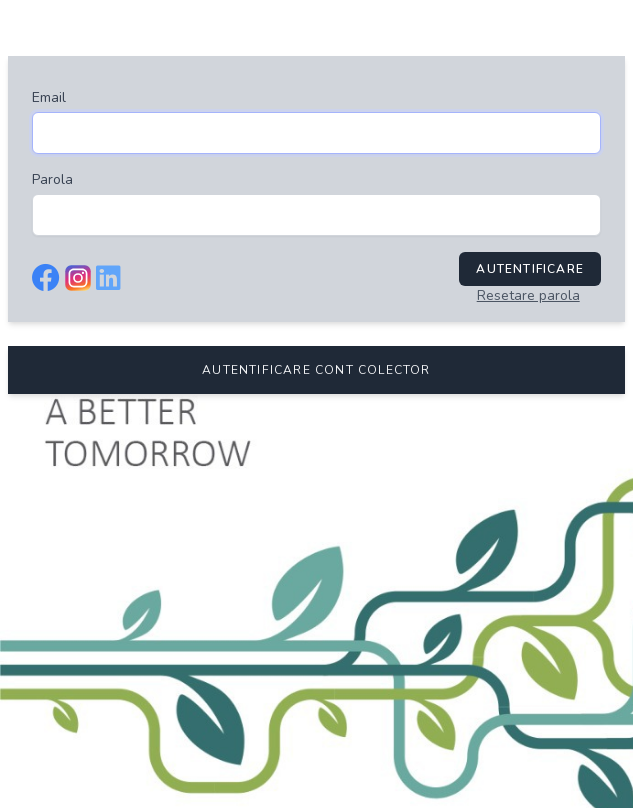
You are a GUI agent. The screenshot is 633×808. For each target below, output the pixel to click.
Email (49, 97)
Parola (52, 179)
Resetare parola (528, 295)
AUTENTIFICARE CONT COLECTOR (316, 370)
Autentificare (530, 269)
